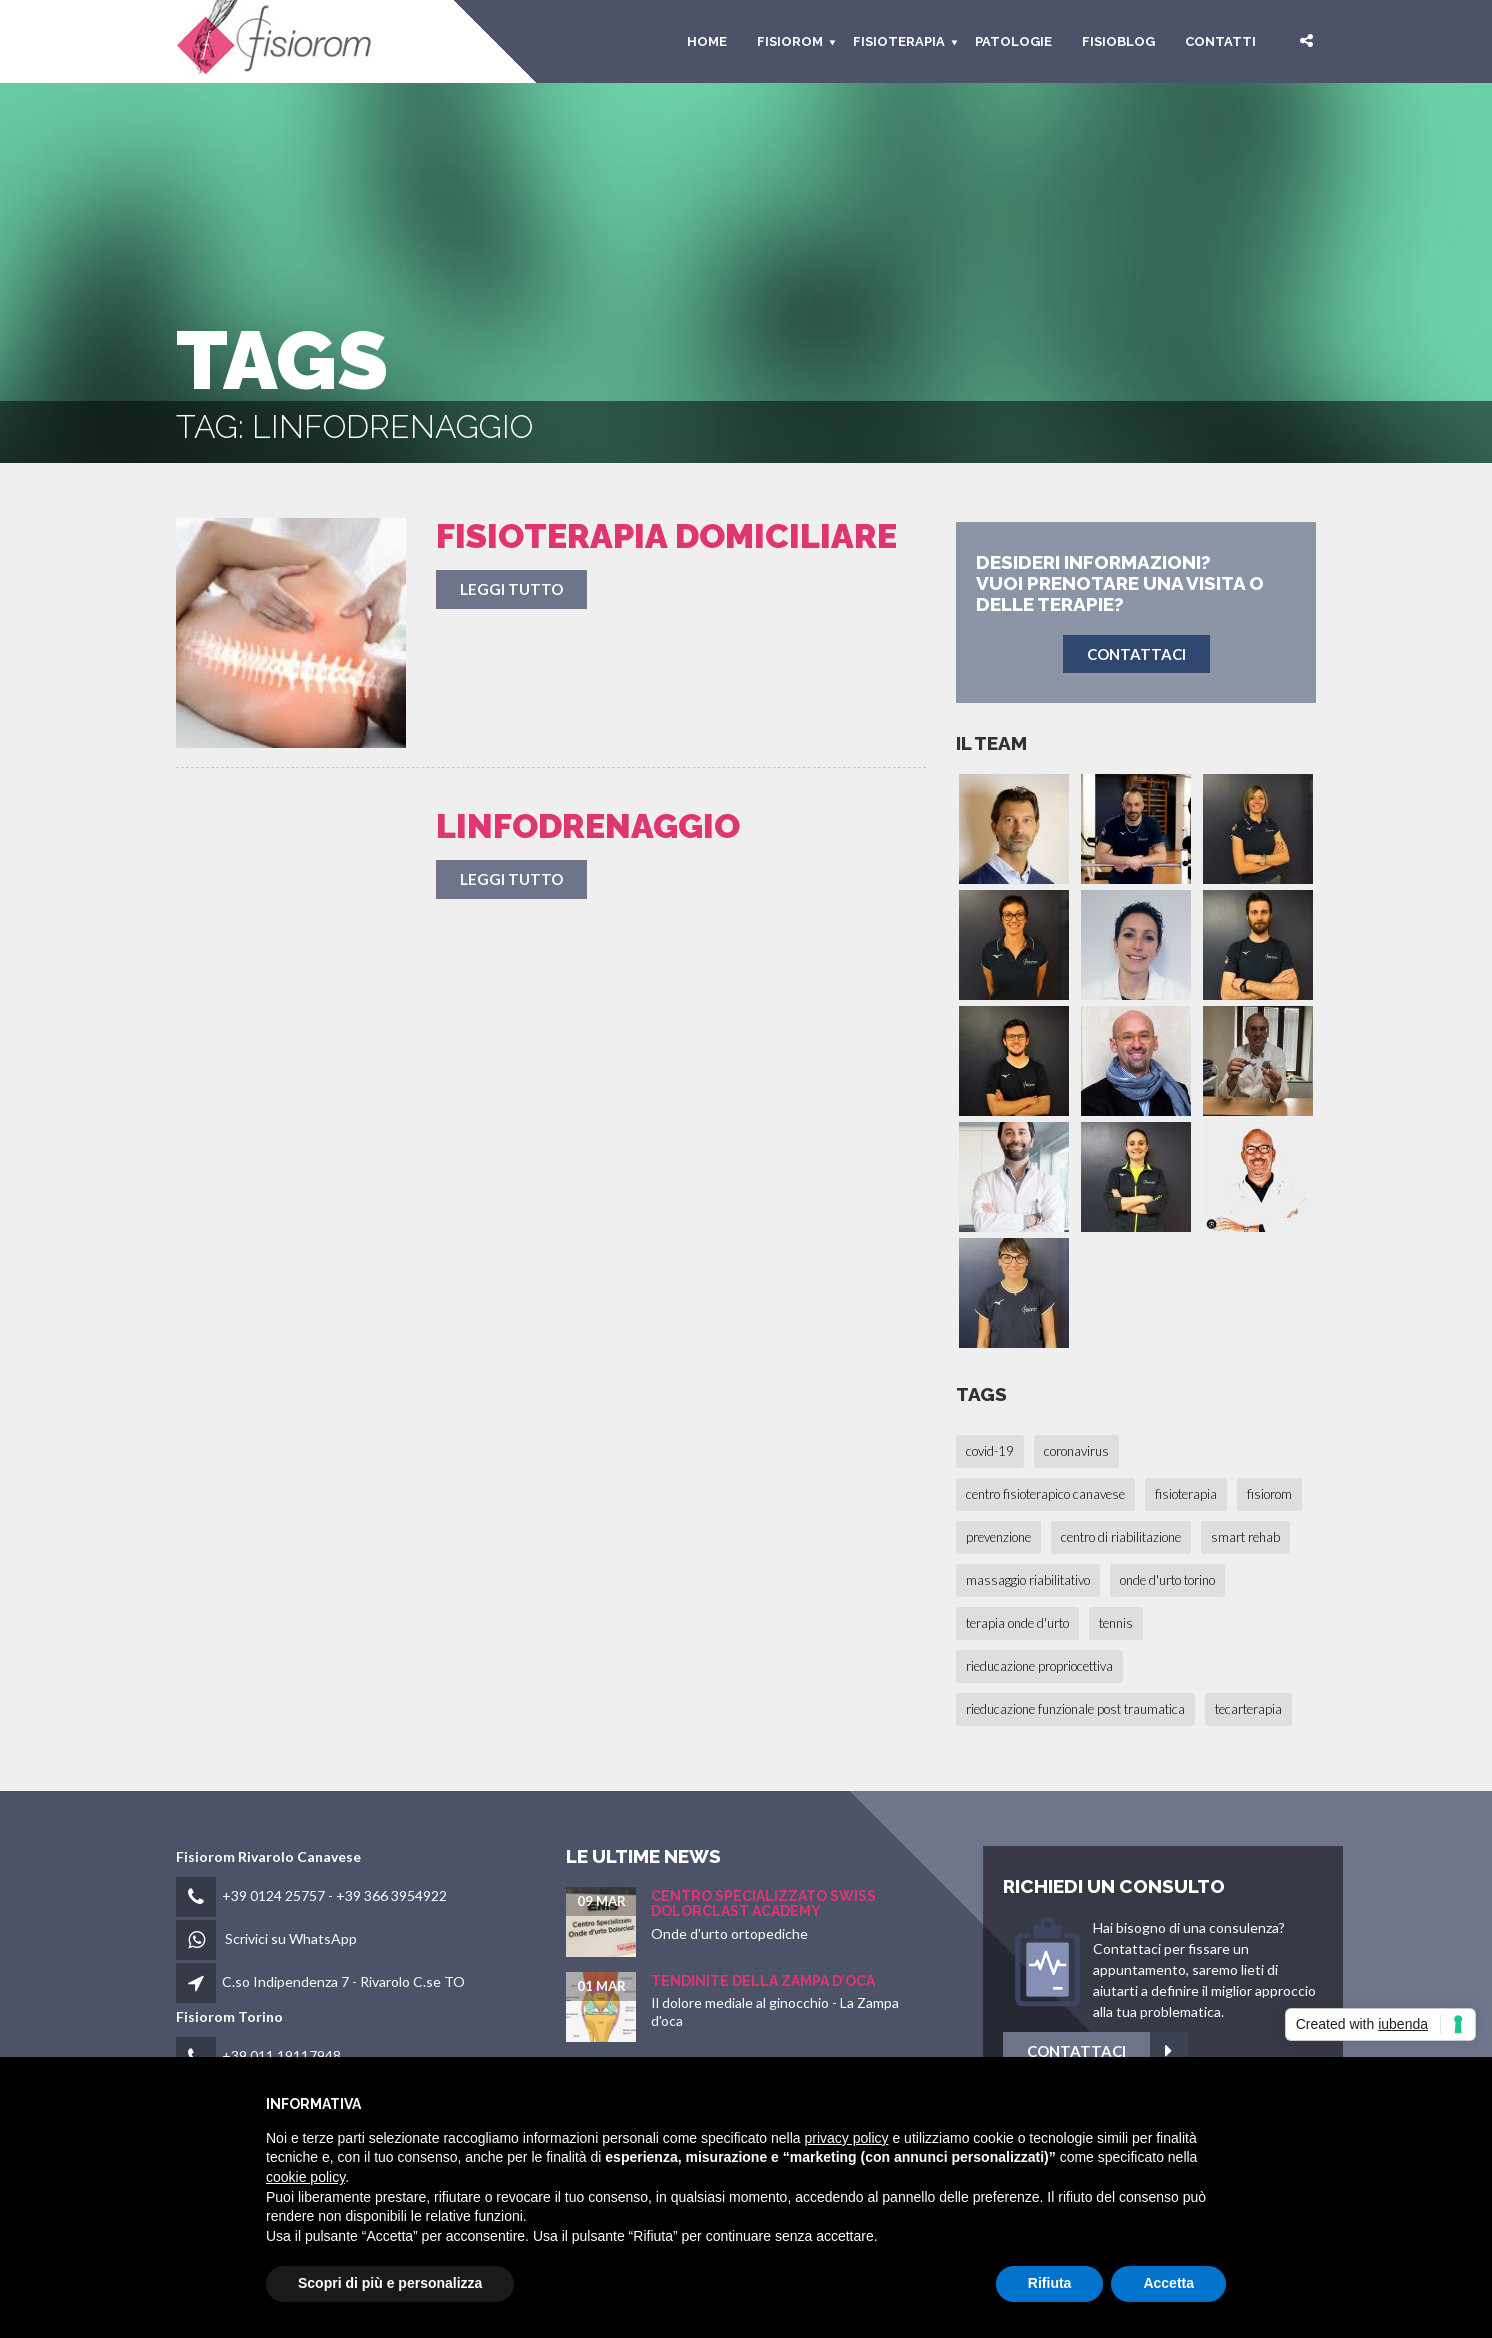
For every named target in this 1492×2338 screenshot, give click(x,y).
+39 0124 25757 (273, 1895)
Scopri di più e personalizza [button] (390, 2283)
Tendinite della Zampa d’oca (763, 1981)
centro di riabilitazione (1121, 1537)
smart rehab (1245, 1537)
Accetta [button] (1168, 2283)
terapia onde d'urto (1017, 1623)
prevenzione (998, 1537)
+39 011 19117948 (281, 2055)
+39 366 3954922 (391, 1895)
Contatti (1220, 41)
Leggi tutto (511, 589)
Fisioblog (1118, 41)
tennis (1116, 1623)
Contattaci (1222, 2051)
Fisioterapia (899, 41)
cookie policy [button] (305, 2177)
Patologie (1013, 41)
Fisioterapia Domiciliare (666, 536)
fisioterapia (1186, 1494)
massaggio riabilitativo (1028, 1580)
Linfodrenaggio (588, 826)
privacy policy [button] (847, 2138)
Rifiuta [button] (1050, 2283)
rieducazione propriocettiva (1039, 1666)
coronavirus (1076, 1451)
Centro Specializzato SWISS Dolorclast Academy (763, 1903)
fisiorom (790, 41)
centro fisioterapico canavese (1045, 1494)
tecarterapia (1248, 1709)
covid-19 (990, 1451)
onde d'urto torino (1167, 1580)
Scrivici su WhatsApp (291, 1938)
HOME (707, 41)
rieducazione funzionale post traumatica (1075, 1709)
